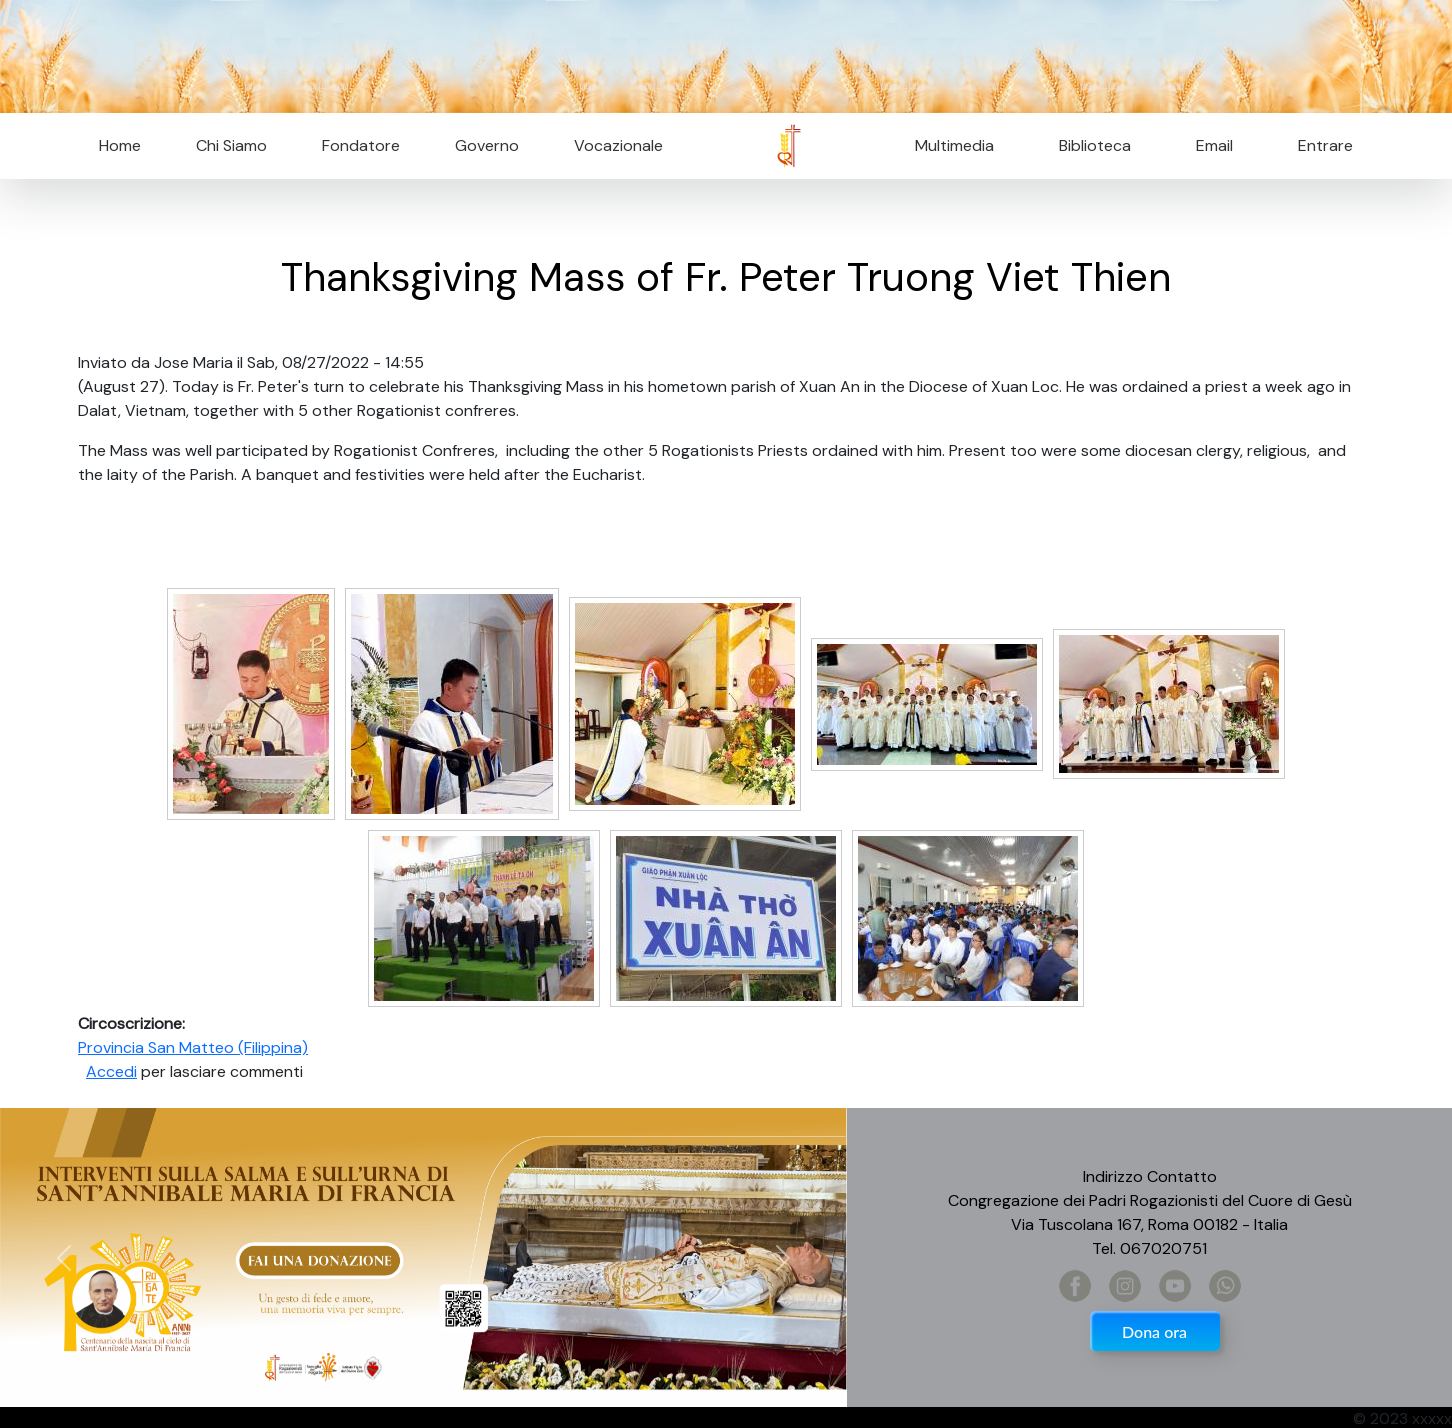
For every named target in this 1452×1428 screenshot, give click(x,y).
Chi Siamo (231, 145)
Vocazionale (618, 145)
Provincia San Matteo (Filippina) (193, 1047)
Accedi (111, 1071)
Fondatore (361, 145)
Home (120, 145)
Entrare (1325, 145)
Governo (487, 145)
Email (1208, 145)
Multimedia (954, 145)
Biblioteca (1095, 145)
